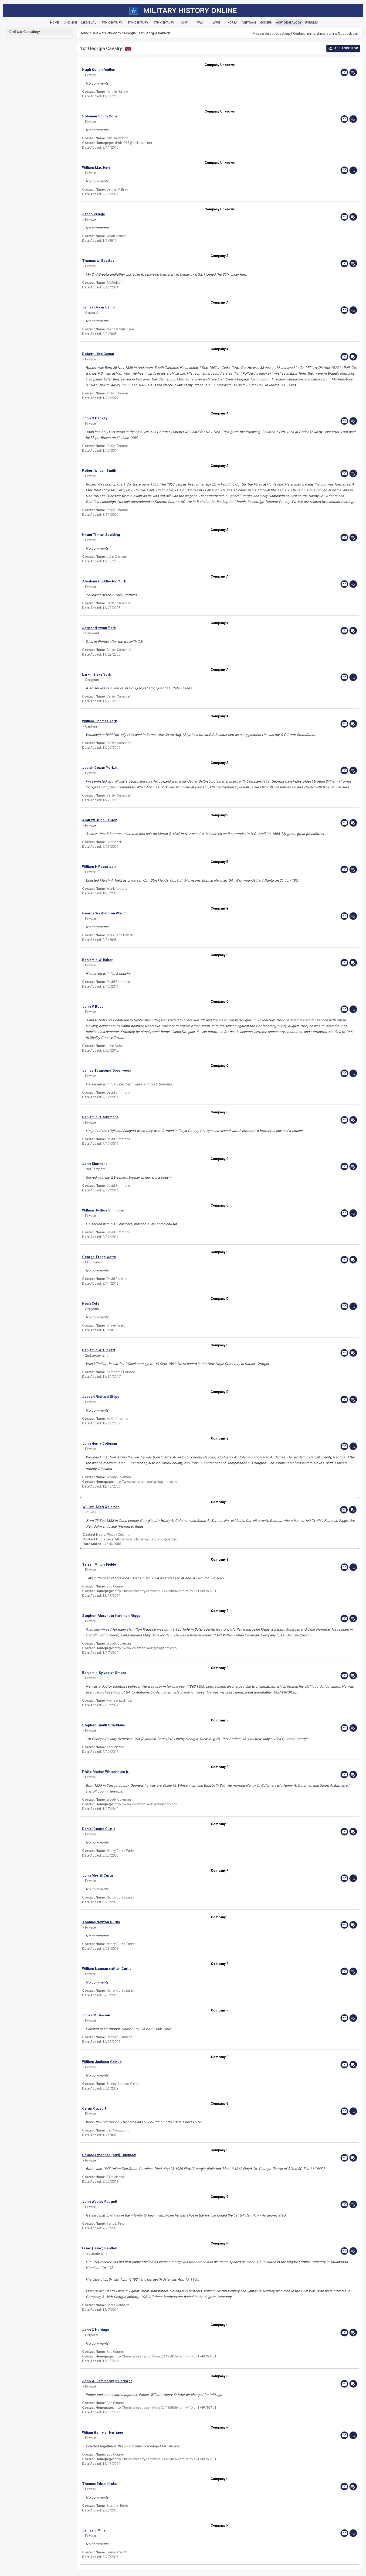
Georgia (130, 33)
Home (84, 33)
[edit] (353, 72)
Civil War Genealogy (106, 33)
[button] (178, 69)
